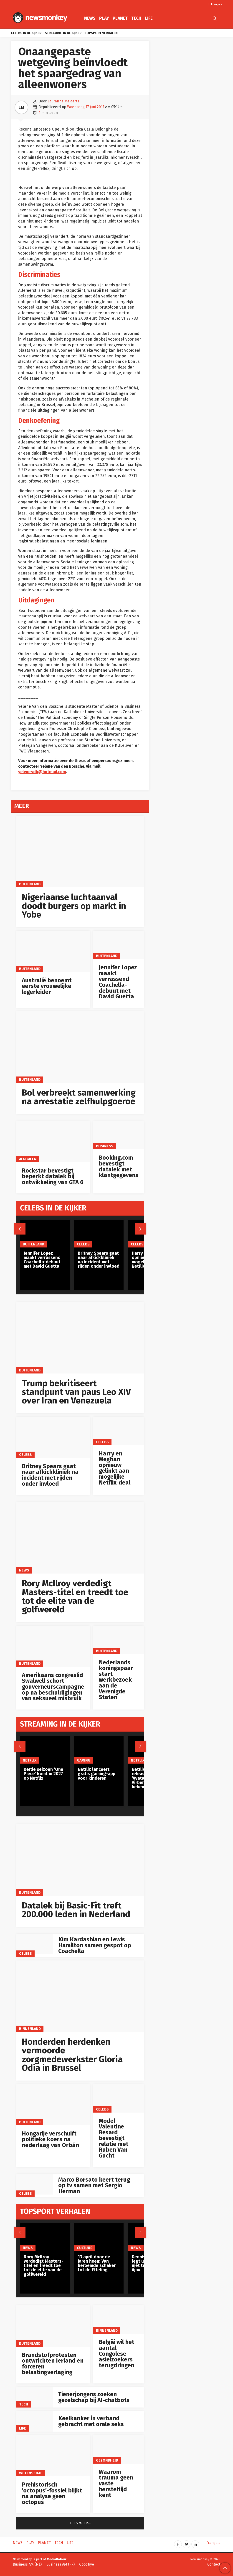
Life (149, 18)
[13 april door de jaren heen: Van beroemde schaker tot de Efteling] (99, 2237)
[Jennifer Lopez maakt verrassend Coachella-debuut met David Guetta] (118, 945)
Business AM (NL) (27, 2564)
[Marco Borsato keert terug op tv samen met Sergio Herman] (34, 2184)
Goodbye (86, 2564)
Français (216, 4)
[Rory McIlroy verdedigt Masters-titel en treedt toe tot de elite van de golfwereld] (80, 1538)
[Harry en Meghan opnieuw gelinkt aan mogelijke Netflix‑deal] (118, 1431)
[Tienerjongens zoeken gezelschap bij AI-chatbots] (34, 2397)
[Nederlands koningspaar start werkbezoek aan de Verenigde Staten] (118, 1640)
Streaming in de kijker (63, 33)
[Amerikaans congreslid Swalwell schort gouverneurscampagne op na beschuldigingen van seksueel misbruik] (53, 1646)
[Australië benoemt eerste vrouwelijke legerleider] (53, 951)
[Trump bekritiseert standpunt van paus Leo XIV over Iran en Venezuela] (80, 1337)
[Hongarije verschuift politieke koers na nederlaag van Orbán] (53, 2104)
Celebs (25, 1455)
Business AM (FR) (60, 2564)
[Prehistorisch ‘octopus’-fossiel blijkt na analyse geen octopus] (53, 2455)
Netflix (29, 1760)
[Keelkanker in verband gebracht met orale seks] (34, 2421)
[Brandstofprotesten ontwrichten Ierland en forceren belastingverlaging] (53, 2325)
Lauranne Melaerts (63, 101)
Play (104, 18)
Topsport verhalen (101, 33)
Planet (120, 18)
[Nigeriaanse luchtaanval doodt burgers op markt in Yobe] (80, 851)
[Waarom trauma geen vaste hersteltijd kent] (118, 2449)
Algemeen (28, 1159)
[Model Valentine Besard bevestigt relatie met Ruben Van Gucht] (118, 2098)
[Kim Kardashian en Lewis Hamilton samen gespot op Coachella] (34, 1944)
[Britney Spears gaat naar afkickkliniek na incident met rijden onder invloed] (53, 1437)
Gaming (83, 1760)
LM (21, 107)
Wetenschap (31, 2473)
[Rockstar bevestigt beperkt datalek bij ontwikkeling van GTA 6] (53, 1141)
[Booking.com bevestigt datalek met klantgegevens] (118, 1135)
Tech (136, 18)
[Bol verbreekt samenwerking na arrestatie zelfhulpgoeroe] (80, 1047)
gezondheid (107, 2460)
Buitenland (30, 884)
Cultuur (85, 2248)
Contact (213, 2564)
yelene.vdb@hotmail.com (42, 772)
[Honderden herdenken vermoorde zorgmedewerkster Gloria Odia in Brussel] (80, 1996)
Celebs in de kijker (26, 33)
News (90, 18)
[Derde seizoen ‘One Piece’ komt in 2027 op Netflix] (45, 1750)
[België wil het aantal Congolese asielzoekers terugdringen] (118, 2319)
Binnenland (30, 2029)
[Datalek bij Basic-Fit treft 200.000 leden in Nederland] (80, 1860)
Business (104, 1146)
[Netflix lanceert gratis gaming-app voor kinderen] (99, 1750)
